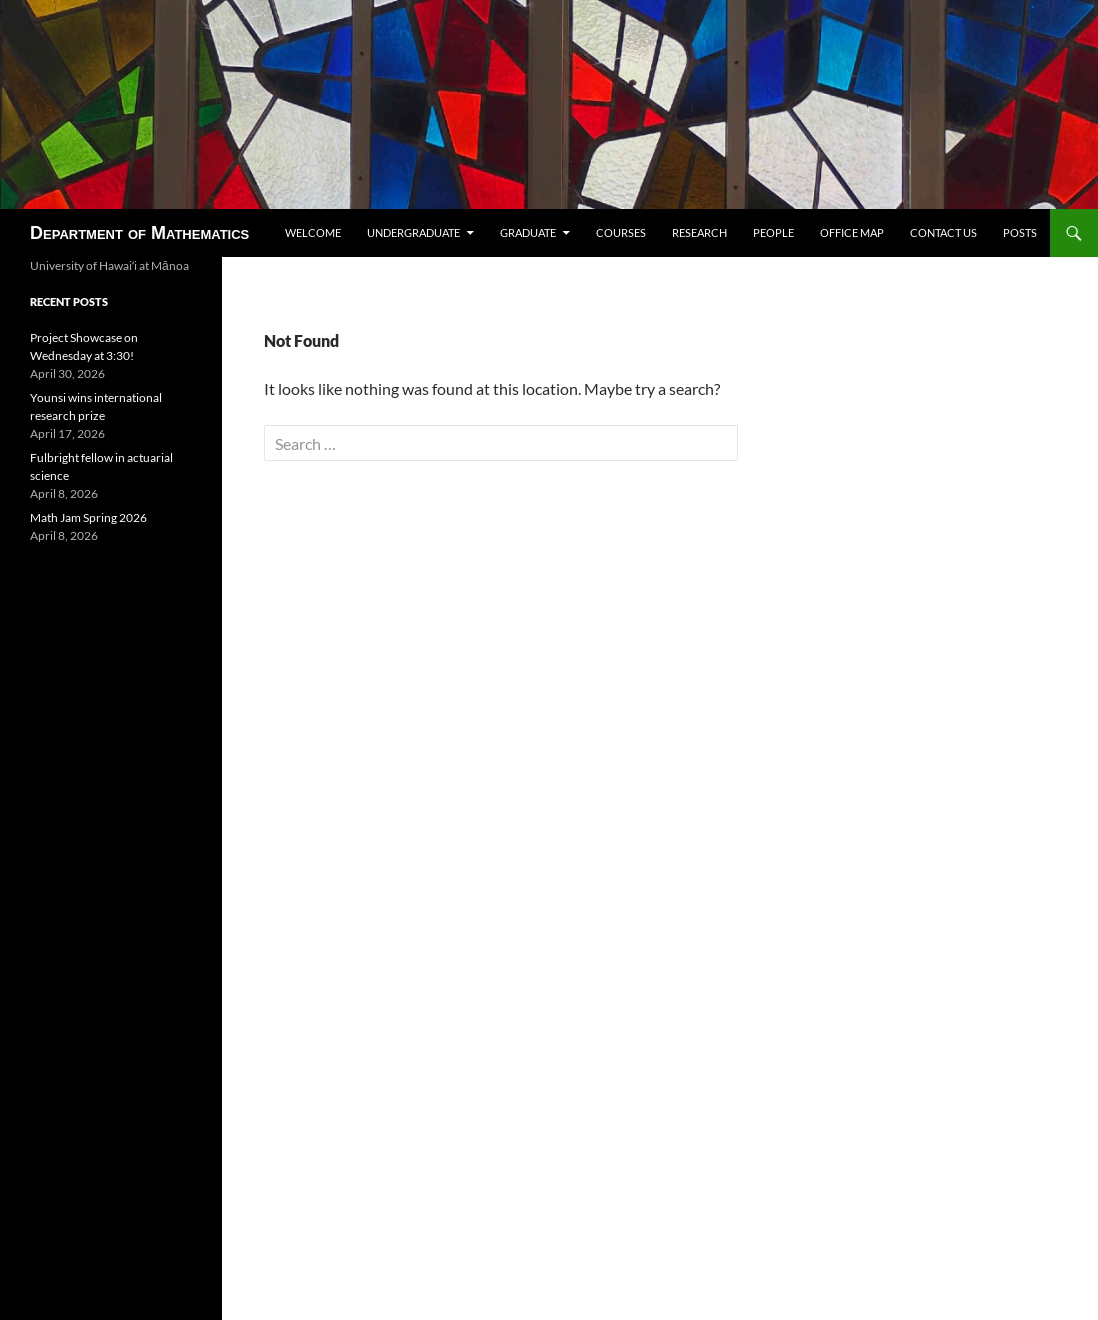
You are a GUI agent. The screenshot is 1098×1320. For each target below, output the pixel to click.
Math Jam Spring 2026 (88, 517)
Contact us (943, 232)
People (773, 232)
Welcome (313, 232)
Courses (621, 232)
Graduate (528, 232)
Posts (1020, 232)
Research (699, 232)
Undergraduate (413, 232)
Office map (852, 232)
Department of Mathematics (139, 233)
